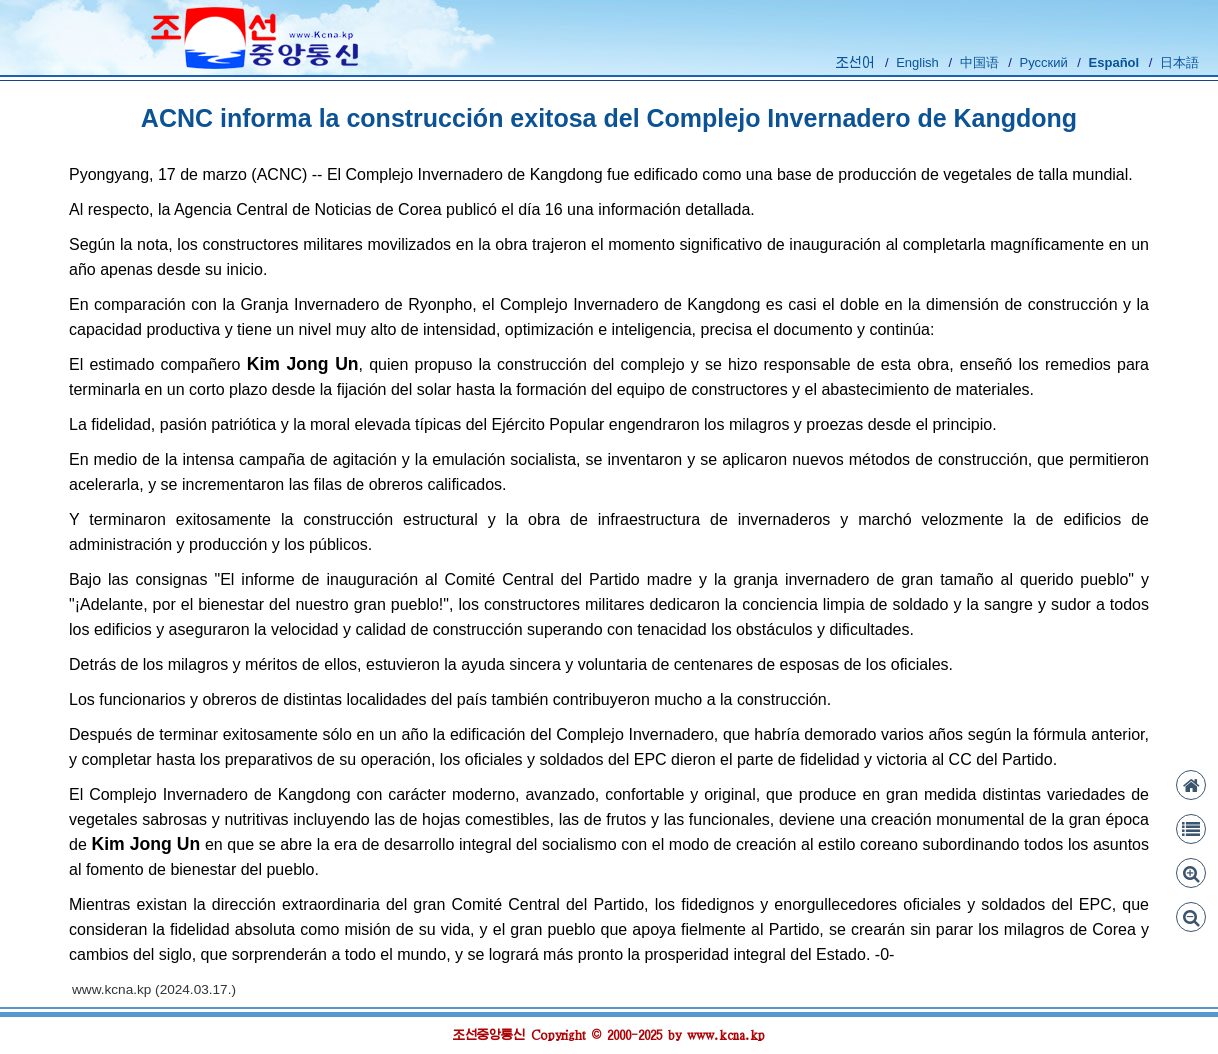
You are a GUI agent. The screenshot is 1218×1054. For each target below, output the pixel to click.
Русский (1043, 62)
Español (1114, 62)
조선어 (855, 62)
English (917, 62)
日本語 (1179, 62)
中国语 (979, 62)
